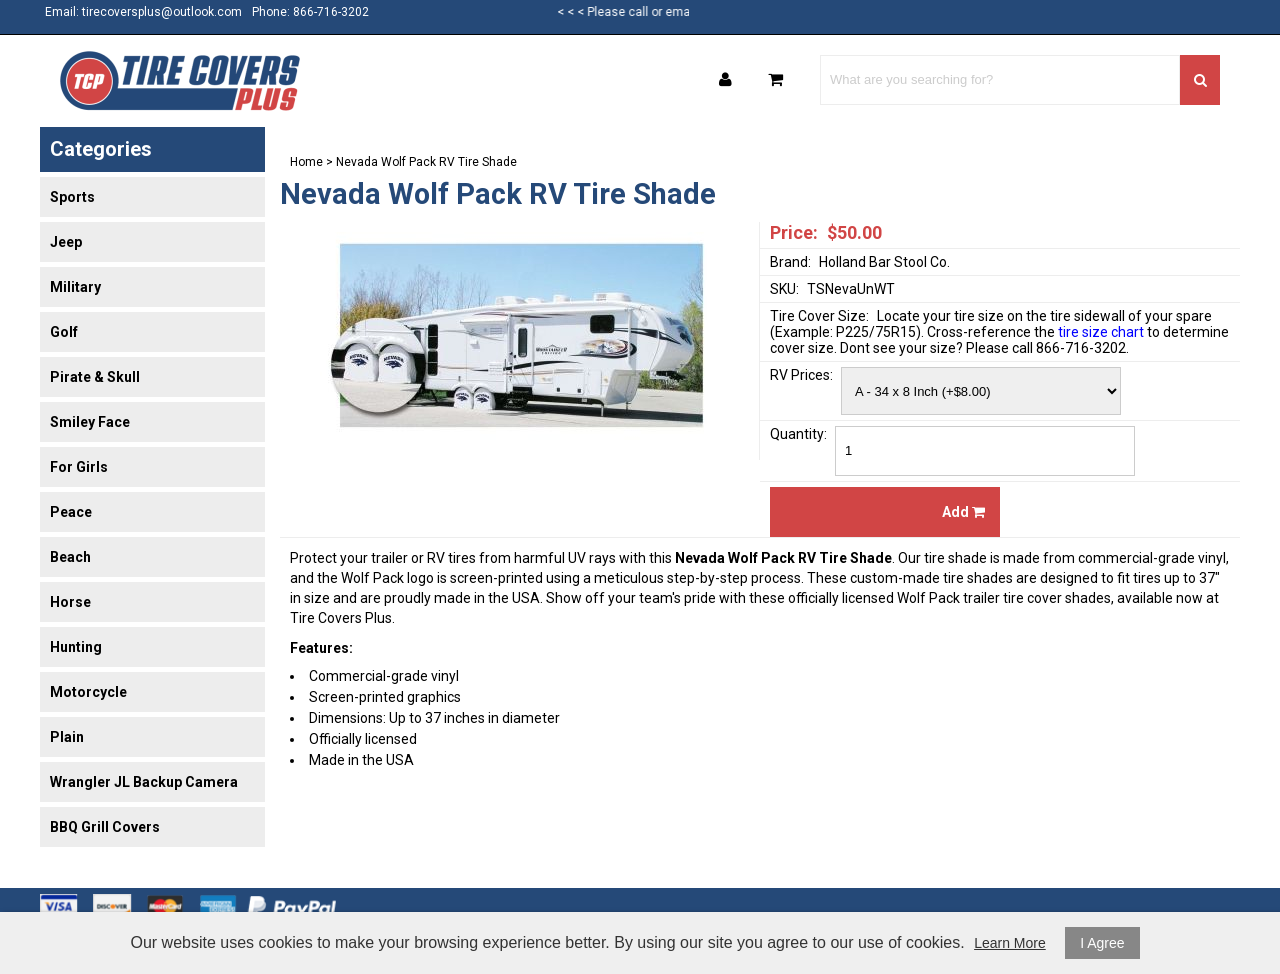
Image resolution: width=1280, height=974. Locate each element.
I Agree (1102, 943)
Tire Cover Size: (819, 316)
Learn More (1010, 943)
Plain (67, 737)
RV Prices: (801, 375)
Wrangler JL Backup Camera (144, 782)
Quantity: (798, 434)
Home (306, 162)
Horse (70, 602)
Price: (794, 232)
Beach (70, 557)
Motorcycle (88, 692)
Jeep (66, 242)
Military (75, 287)
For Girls (79, 467)
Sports (72, 197)
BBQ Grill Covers (105, 827)
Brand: (790, 262)
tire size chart (1101, 332)
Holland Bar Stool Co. (884, 262)
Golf (64, 332)
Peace (71, 512)
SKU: (784, 289)
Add (963, 512)
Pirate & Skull (95, 377)
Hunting (76, 647)
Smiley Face (90, 422)
